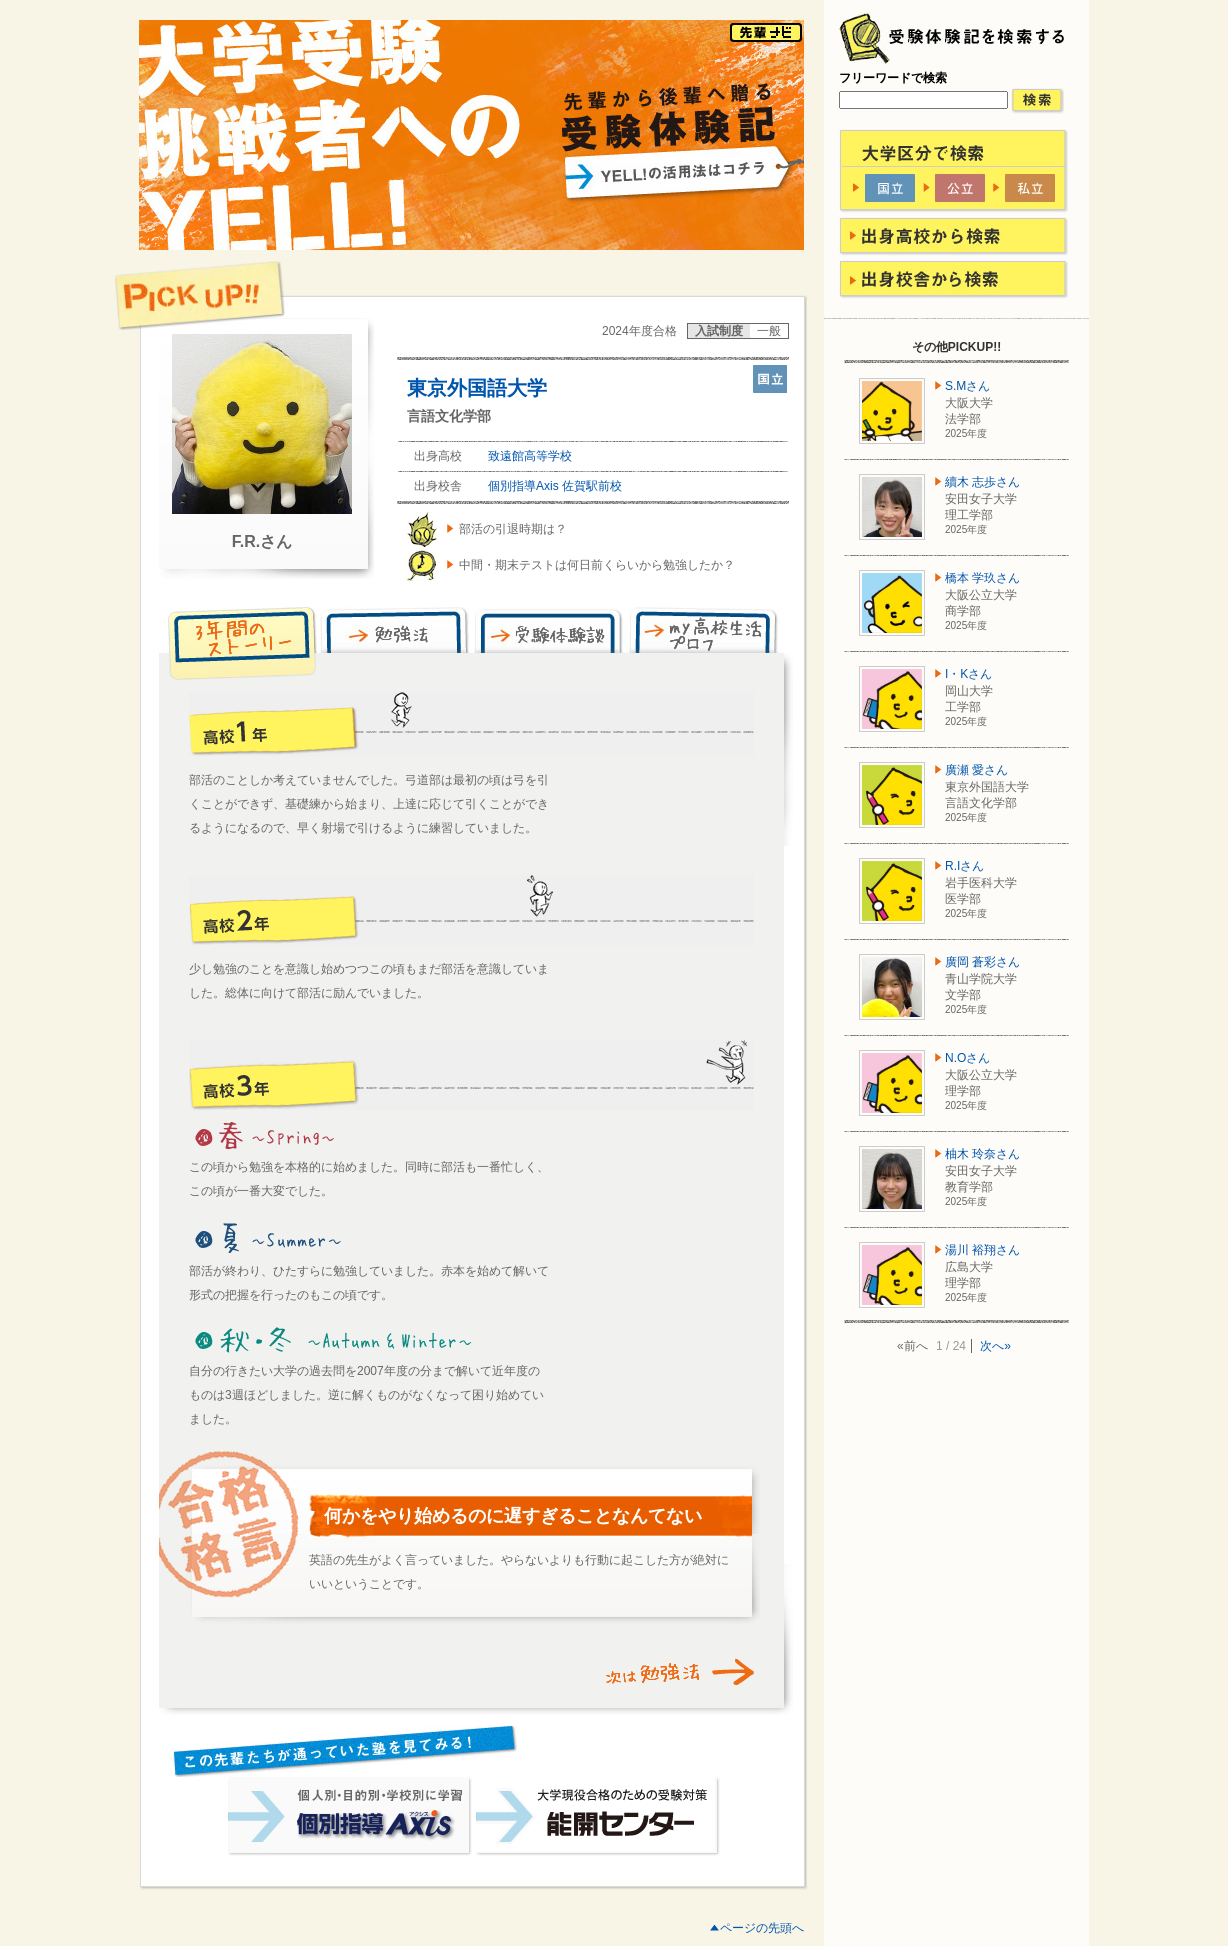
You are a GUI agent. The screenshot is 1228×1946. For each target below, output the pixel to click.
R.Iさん (964, 866)
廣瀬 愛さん (976, 770)
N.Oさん (967, 1058)
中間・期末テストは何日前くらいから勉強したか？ (597, 565)
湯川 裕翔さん (982, 1250)
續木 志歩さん (982, 482)
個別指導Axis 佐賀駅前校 (555, 486)
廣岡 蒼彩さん (982, 962)
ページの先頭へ (762, 1928)
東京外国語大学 (477, 388)
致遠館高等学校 (530, 456)
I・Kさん (968, 674)
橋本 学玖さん (982, 578)
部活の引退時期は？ (513, 529)
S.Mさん (967, 386)
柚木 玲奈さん (982, 1154)
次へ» (995, 1346)
